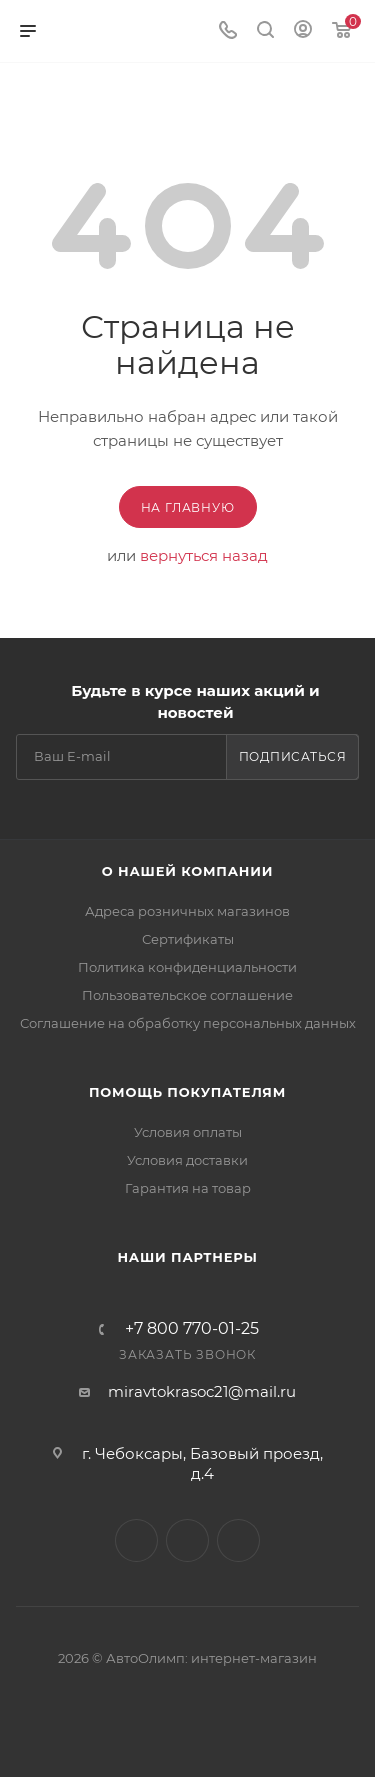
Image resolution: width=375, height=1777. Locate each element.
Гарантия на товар (188, 1188)
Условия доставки (187, 1160)
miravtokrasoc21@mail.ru (202, 1391)
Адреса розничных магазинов (187, 911)
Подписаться (293, 756)
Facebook (187, 1540)
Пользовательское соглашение (187, 995)
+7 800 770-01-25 (192, 1329)
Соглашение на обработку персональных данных (188, 1023)
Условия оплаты (188, 1132)
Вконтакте (136, 1540)
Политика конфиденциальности (187, 967)
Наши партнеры (187, 1257)
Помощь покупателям (187, 1092)
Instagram (238, 1540)
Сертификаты (188, 939)
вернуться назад (204, 555)
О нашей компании (187, 871)
